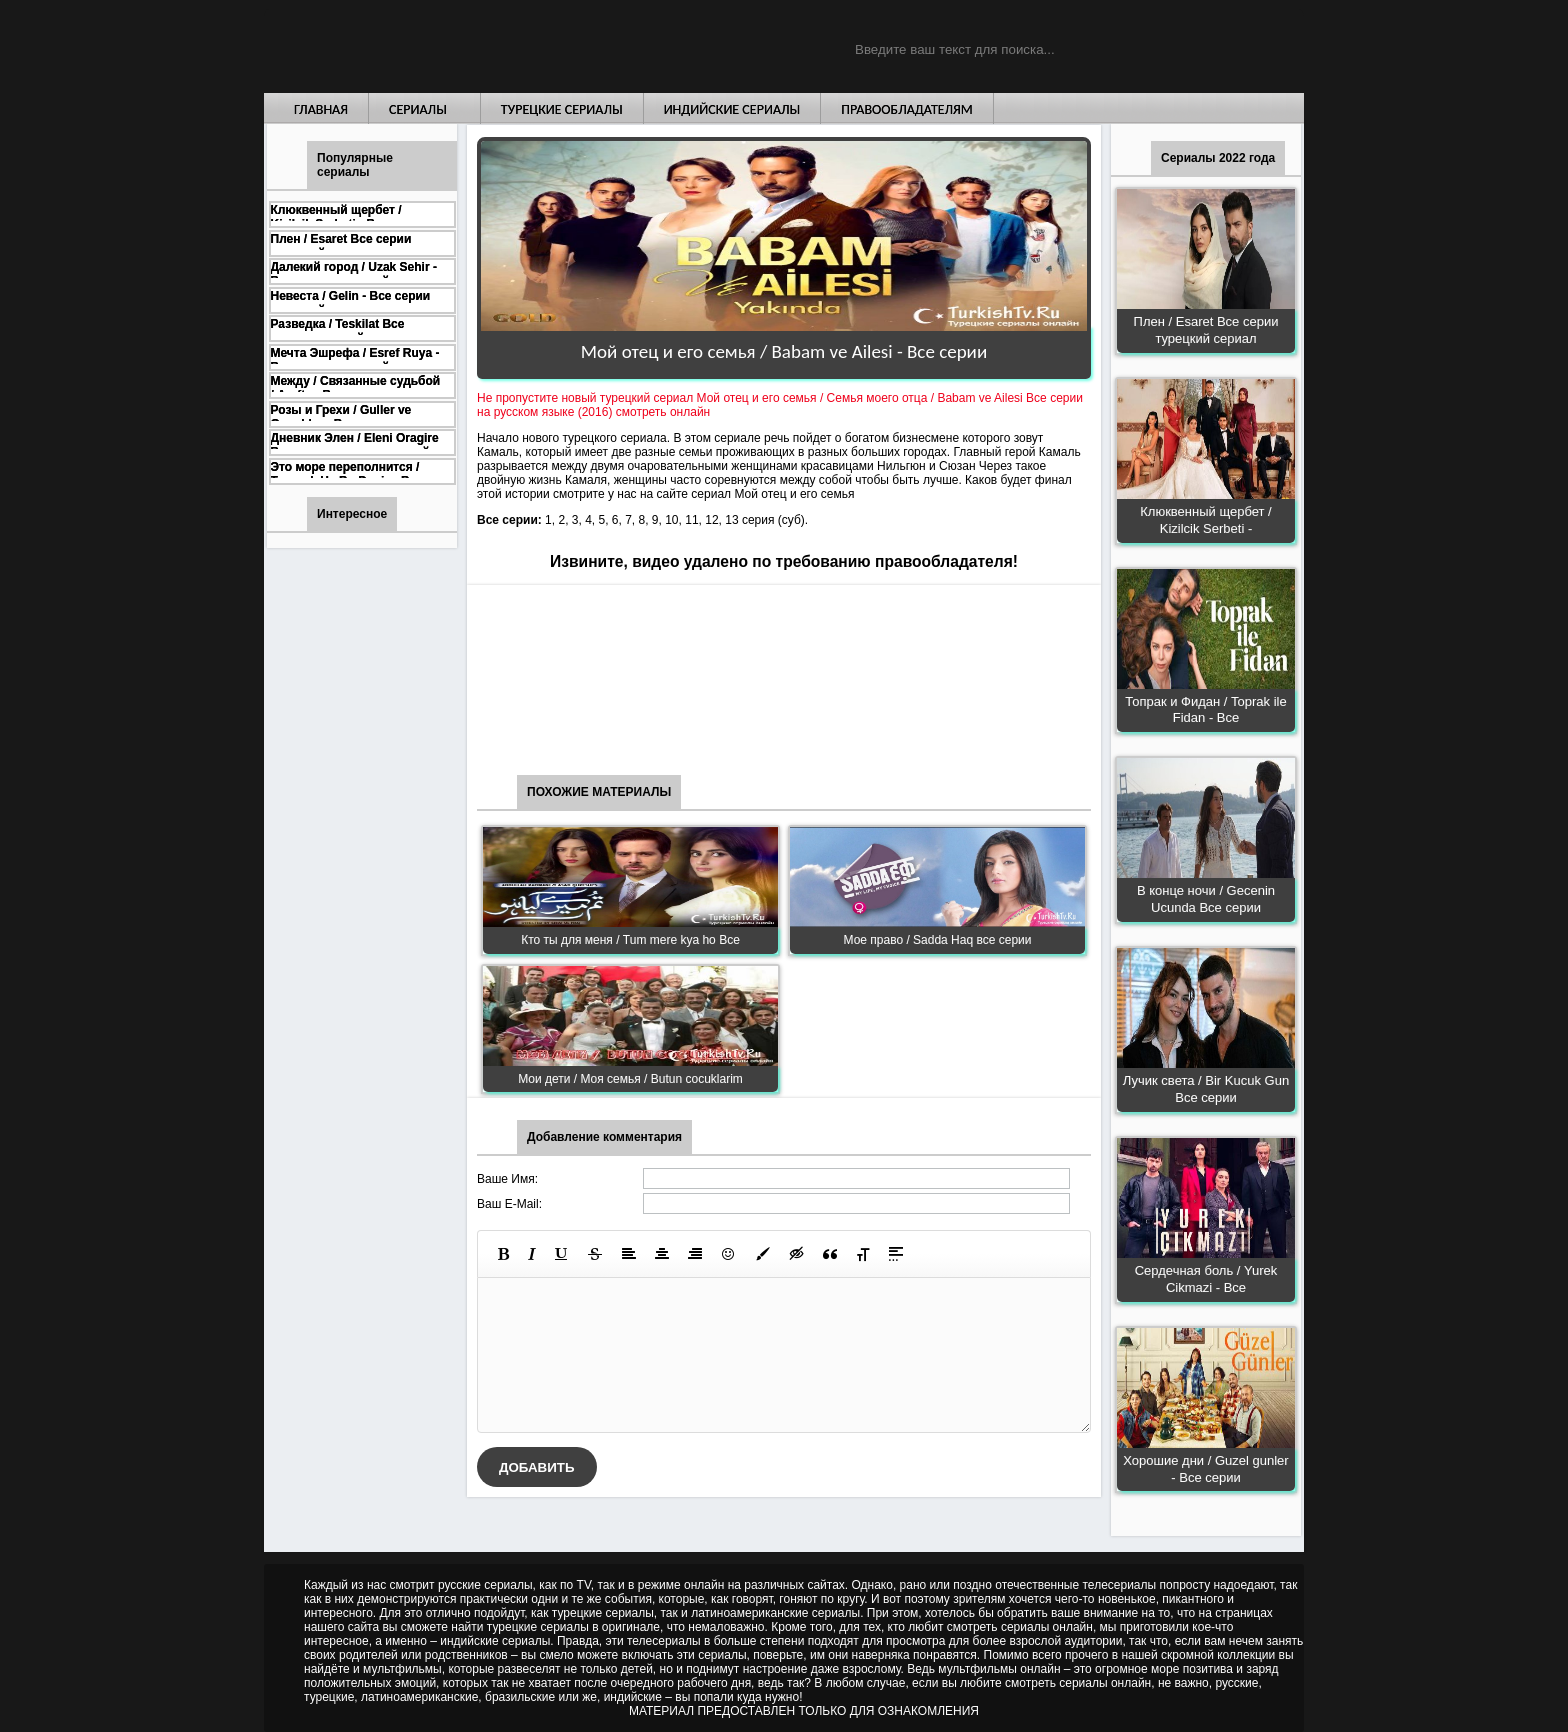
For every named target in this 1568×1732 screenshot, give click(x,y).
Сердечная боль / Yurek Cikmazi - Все (1206, 1279)
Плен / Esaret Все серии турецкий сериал (1206, 330)
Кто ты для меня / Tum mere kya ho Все (630, 940)
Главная (321, 109)
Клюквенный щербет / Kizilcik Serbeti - (1205, 520)
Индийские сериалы (732, 109)
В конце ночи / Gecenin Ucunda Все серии (1206, 899)
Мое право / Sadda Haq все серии (938, 940)
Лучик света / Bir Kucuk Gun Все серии (1206, 1089)
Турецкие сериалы (562, 109)
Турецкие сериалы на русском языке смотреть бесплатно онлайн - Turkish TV (448, 46)
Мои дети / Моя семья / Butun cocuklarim (630, 1079)
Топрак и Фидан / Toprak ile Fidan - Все (1205, 710)
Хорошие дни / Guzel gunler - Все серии (1205, 1469)
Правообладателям (907, 109)
